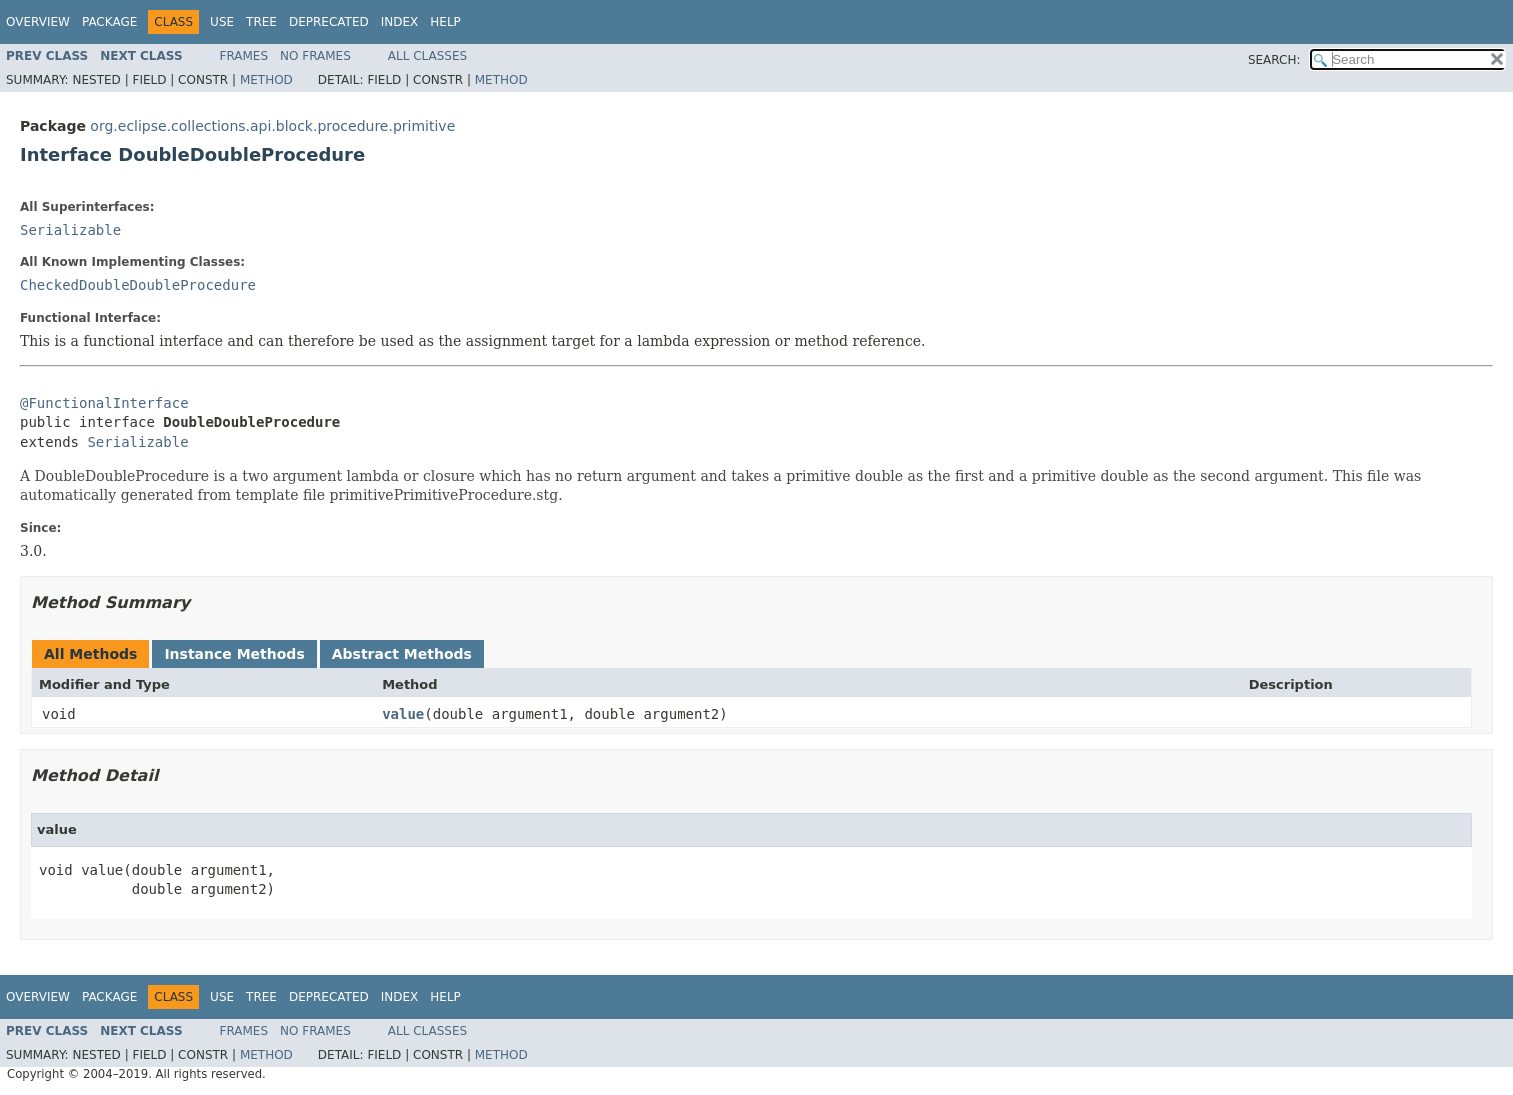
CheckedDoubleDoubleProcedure (138, 285)
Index (400, 22)
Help (445, 22)
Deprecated (329, 22)
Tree (261, 22)
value (403, 714)
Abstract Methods (402, 654)
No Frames (315, 56)
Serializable (70, 230)
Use (222, 22)
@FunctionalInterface (104, 403)
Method (266, 80)
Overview (38, 22)
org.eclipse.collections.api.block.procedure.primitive (272, 126)
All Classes (427, 56)
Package (109, 22)
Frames (244, 56)
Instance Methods (234, 654)
